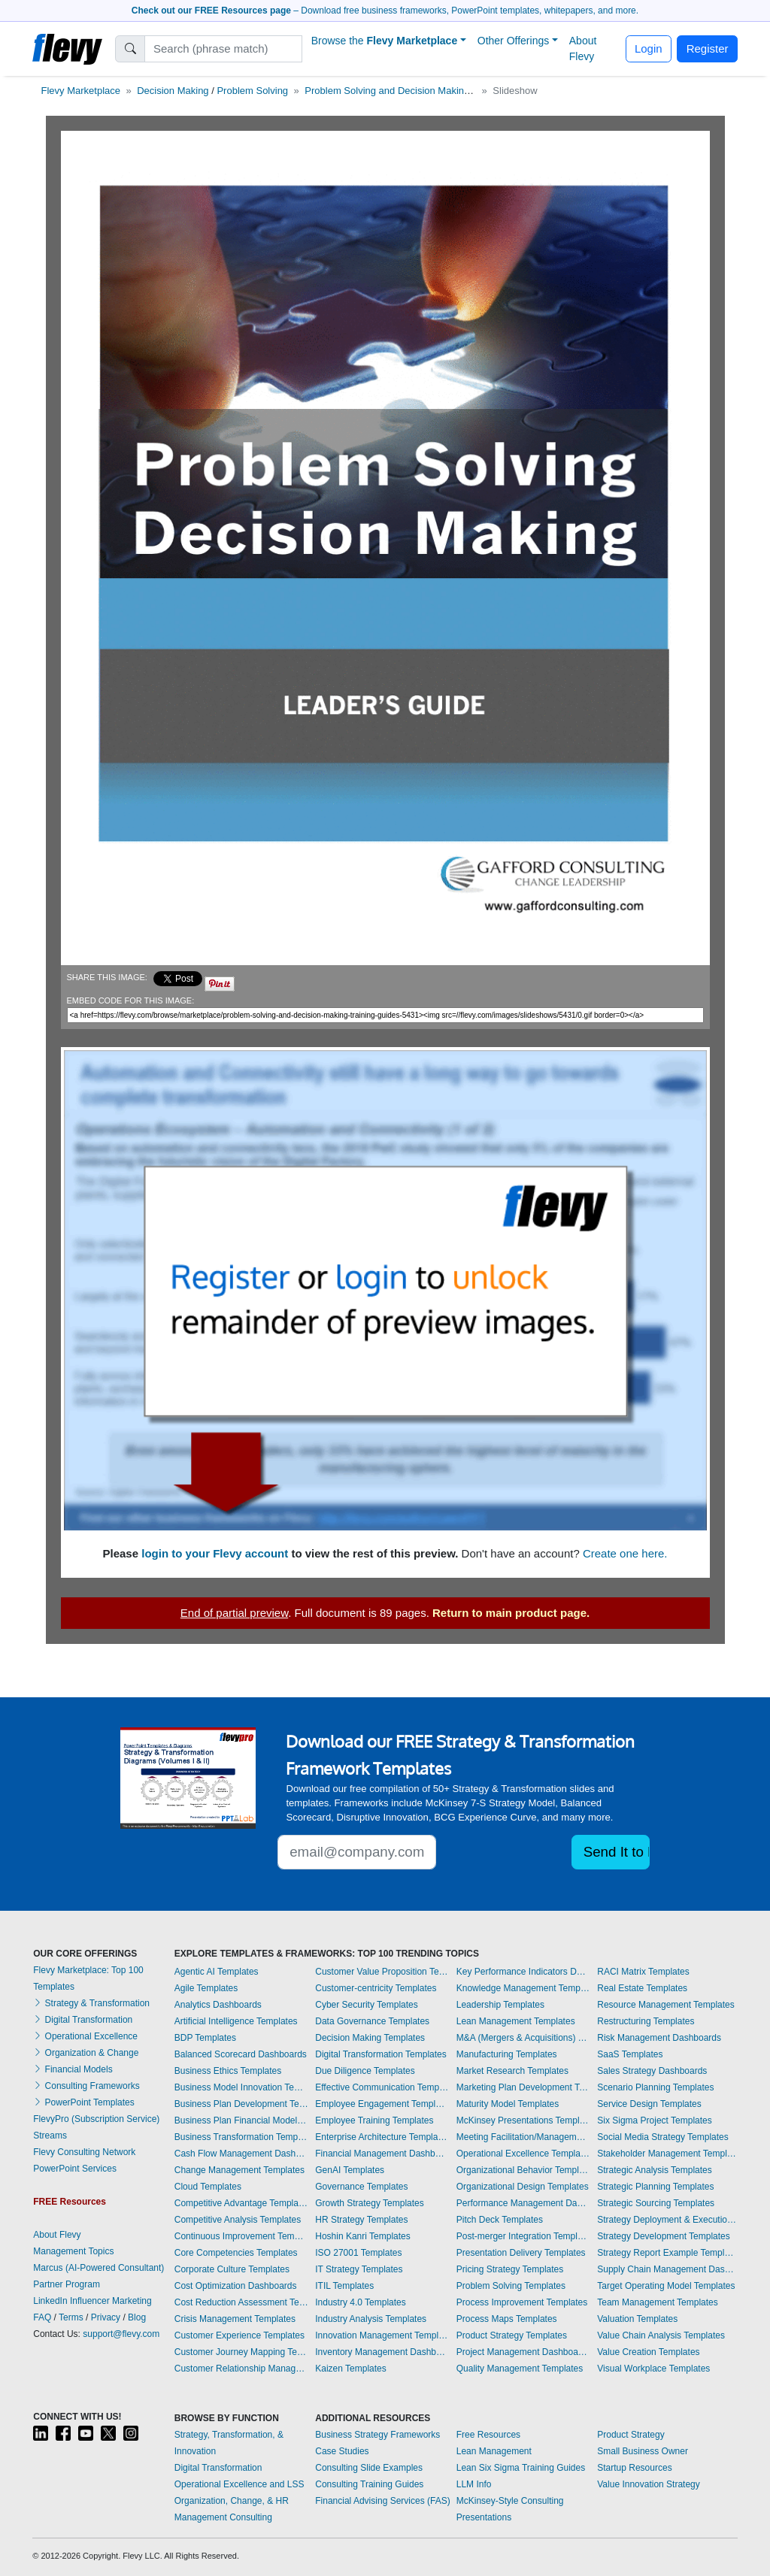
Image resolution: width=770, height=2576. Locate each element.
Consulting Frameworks (86, 2086)
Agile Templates (206, 1988)
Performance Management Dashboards (523, 2203)
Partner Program (66, 2284)
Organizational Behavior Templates (523, 2170)
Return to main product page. (511, 1612)
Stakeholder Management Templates (667, 2153)
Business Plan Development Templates (241, 2104)
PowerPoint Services (75, 2168)
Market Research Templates (512, 2071)
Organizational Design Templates (522, 2186)
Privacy (105, 2317)
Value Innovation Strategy (648, 2484)
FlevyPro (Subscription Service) (96, 2119)
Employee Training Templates (374, 2120)
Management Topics (73, 2251)
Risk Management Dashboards (659, 2038)
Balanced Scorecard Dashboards (240, 2054)
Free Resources (488, 2434)
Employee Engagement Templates (382, 2104)
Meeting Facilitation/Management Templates (523, 2137)
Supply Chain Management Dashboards (667, 2269)
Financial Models (72, 2069)
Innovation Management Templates (382, 2335)
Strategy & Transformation (91, 2003)
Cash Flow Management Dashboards (241, 2153)
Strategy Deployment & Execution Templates (667, 2219)
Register (708, 48)
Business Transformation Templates (241, 2137)
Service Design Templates (649, 2104)
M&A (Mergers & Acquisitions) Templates (523, 2038)
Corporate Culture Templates (232, 2269)
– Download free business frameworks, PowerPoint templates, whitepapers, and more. (385, 10)
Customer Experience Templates (239, 2335)
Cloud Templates (207, 2186)
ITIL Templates (344, 2286)
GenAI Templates (349, 2170)
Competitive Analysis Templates (238, 2219)
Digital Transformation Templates (381, 2054)
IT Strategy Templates (358, 2269)
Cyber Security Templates (366, 2004)
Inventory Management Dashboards (382, 2352)
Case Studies (341, 2451)
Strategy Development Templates (663, 2236)
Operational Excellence (85, 2036)
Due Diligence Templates (365, 2071)
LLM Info (474, 2484)
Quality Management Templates (520, 2368)
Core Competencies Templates (236, 2253)
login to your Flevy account (214, 1553)
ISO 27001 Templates (358, 2253)
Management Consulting (223, 2517)
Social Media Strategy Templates (663, 2137)
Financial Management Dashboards (382, 2153)
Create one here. (625, 1553)
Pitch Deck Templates (499, 2219)
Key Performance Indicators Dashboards (523, 1971)
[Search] (223, 48)
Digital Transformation (82, 2019)
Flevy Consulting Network (84, 2152)
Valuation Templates (637, 2319)
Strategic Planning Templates (655, 2186)
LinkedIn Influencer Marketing (92, 2301)
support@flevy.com (121, 2334)
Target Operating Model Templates (666, 2286)
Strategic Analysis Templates (654, 2170)
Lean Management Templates (515, 2021)
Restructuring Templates (645, 2021)
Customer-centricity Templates (375, 1988)
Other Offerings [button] (513, 41)
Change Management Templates (239, 2170)
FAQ (42, 2317)
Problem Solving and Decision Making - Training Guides (426, 90)
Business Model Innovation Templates (241, 2087)
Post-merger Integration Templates (523, 2236)
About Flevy (583, 48)
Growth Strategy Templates (369, 2203)
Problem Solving (252, 90)
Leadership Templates (500, 2004)
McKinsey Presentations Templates (523, 2120)
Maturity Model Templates (507, 2104)
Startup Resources (634, 2467)
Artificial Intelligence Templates (236, 2021)
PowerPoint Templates (84, 2102)
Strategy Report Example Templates (667, 2253)
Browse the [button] (384, 41)
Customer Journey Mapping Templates (241, 2352)
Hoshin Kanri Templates (363, 2236)
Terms (71, 2317)
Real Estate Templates (642, 1988)
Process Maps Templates (506, 2319)
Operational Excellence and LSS (239, 2484)
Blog (137, 2317)
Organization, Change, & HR (231, 2501)
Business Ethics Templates (228, 2071)
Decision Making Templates (370, 2038)
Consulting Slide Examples (369, 2467)
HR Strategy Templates (361, 2219)
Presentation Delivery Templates (521, 2253)
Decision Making (172, 90)
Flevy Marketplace (80, 90)
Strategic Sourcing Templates (655, 2203)
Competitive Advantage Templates (241, 2203)
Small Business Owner (642, 2451)
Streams (50, 2135)
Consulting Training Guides (369, 2484)
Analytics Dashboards (218, 2004)
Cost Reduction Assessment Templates (241, 2302)
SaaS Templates (629, 2054)
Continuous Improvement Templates (241, 2236)
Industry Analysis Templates (370, 2319)
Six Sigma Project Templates (654, 2120)
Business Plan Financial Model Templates (241, 2120)
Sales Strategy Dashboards (652, 2071)
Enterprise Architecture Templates (382, 2137)
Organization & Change (85, 2053)
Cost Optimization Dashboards (235, 2286)
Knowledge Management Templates (523, 1988)
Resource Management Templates (666, 2004)
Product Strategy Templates (511, 2335)
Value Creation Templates (648, 2352)
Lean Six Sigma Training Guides (520, 2467)
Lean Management (494, 2451)
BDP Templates (205, 2038)
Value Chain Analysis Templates (661, 2335)
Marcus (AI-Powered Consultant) (98, 2268)
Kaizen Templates (351, 2368)
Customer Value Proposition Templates (382, 1971)
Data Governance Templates (372, 2021)
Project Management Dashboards (523, 2352)
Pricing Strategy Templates (510, 2269)
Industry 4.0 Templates (360, 2302)
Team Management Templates (657, 2302)
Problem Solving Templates (510, 2286)
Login (648, 48)
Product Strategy (630, 2434)
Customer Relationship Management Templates (241, 2368)
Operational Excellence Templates (523, 2153)
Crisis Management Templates (235, 2319)
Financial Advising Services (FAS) (382, 2501)
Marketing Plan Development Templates (523, 2087)
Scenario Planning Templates (655, 2087)
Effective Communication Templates (382, 2087)
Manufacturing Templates (506, 2054)
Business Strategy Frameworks (377, 2434)
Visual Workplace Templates (653, 2368)
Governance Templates (361, 2186)
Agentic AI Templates (216, 1971)
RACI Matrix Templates (643, 1971)
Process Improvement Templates (522, 2302)
